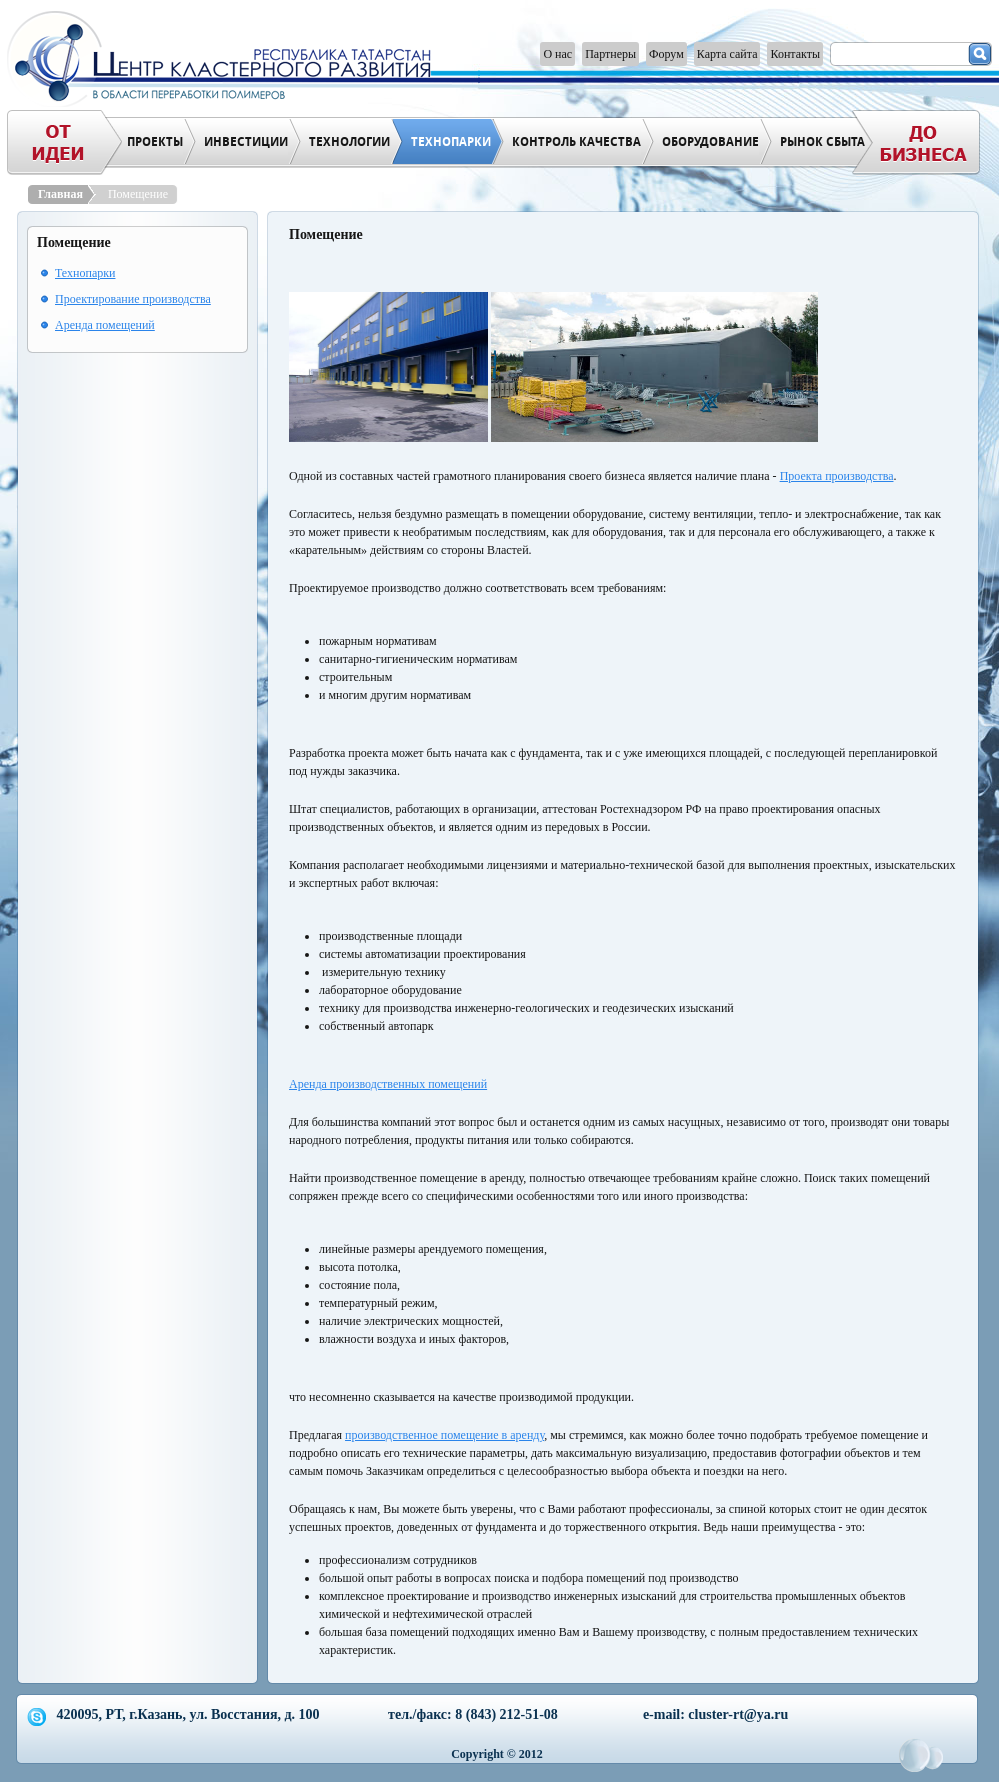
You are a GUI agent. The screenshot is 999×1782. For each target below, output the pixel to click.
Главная (63, 194)
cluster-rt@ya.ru (738, 1714)
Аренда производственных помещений (388, 1084)
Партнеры (610, 54)
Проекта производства (837, 476)
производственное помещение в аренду (444, 1435)
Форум (666, 54)
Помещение (138, 194)
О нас (557, 54)
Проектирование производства (133, 299)
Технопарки (85, 273)
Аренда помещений (105, 325)
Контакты (795, 54)
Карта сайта (727, 54)
